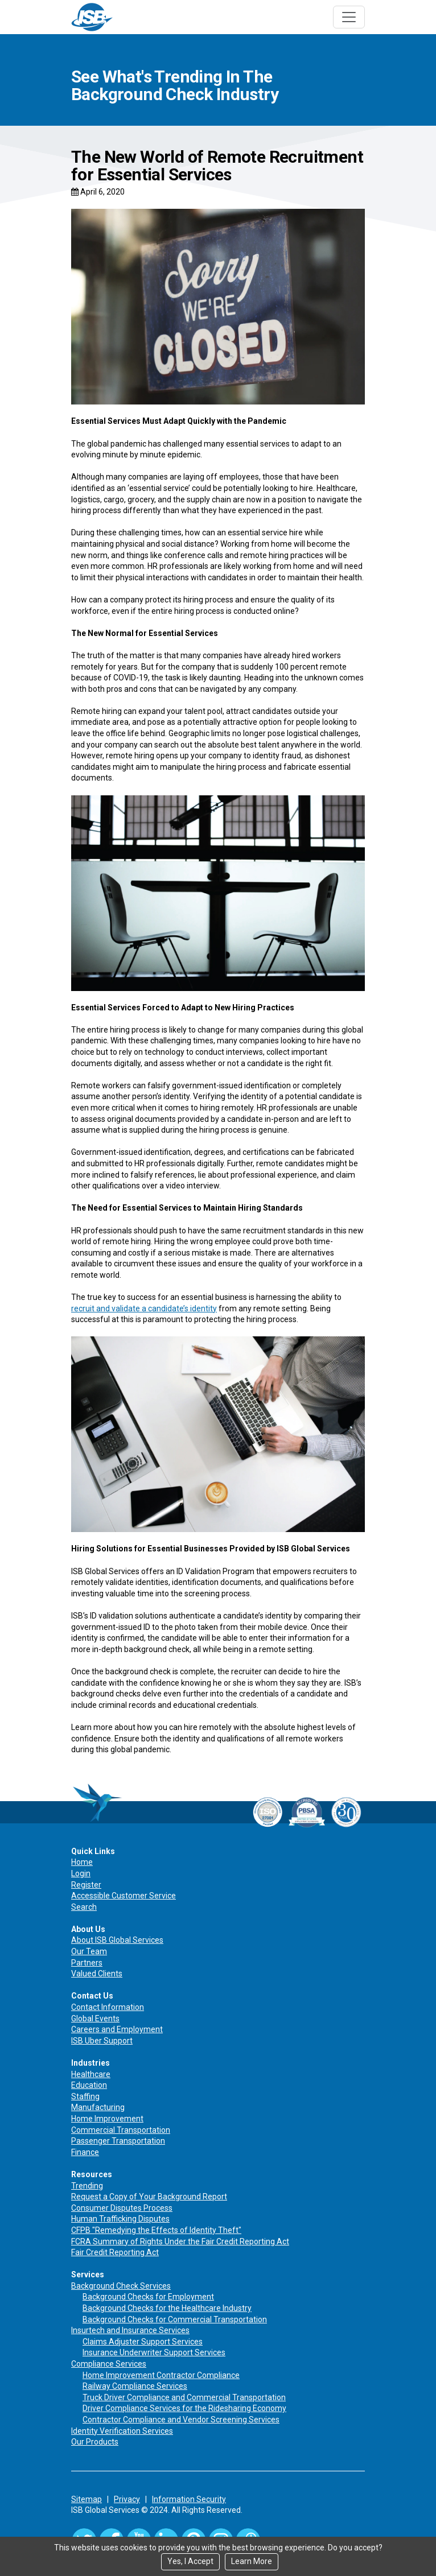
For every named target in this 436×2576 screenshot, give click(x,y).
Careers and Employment (117, 2029)
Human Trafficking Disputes (120, 2218)
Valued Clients (96, 1973)
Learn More (251, 2561)
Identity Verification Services (122, 2430)
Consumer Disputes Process (121, 2207)
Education (89, 2085)
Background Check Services (121, 2285)
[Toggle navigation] (349, 17)
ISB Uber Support (102, 2040)
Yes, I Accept (190, 2561)
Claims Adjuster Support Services (143, 2341)
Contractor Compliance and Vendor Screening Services (181, 2419)
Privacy (127, 2499)
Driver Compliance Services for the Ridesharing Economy (184, 2408)
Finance (85, 2152)
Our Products (94, 2441)
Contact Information (107, 2007)
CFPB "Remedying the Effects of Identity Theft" (156, 2230)
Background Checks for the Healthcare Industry (167, 2308)
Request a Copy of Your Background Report (149, 2196)
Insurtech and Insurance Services (130, 2330)
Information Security (189, 2499)
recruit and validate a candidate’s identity (144, 1308)
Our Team (89, 1951)
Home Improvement (107, 2118)
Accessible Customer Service (123, 1895)
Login (81, 1873)
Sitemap (86, 2499)
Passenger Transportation (118, 2140)
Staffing (85, 2096)
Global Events (95, 2018)
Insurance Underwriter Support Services (154, 2352)
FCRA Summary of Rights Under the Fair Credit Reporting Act (180, 2241)
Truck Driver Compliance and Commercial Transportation (184, 2397)
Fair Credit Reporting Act (115, 2252)
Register (86, 1884)
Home (82, 1862)
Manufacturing (98, 2107)
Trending (87, 2185)
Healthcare (90, 2074)
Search (84, 1907)
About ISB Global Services (117, 1940)
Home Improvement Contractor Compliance (161, 2375)
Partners (86, 1962)
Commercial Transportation (120, 2130)
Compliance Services (108, 2363)
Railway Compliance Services (135, 2386)
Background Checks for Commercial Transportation (175, 2319)
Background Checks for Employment (148, 2296)
